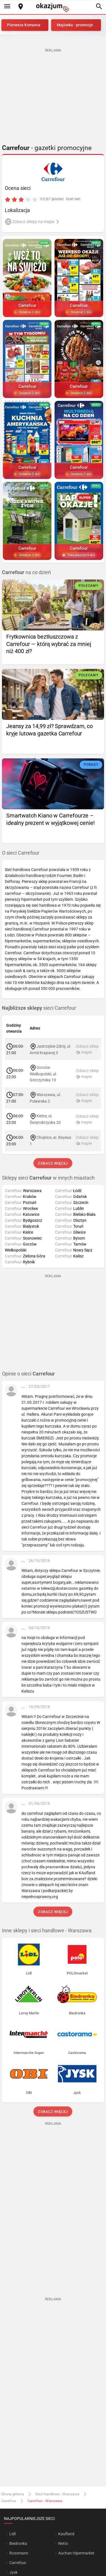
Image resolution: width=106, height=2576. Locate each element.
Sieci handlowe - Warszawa (57, 2494)
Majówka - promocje (75, 25)
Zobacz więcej (53, 1163)
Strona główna (12, 2494)
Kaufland (66, 2534)
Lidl (12, 2534)
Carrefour (8, 2501)
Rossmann (18, 2553)
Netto (63, 2543)
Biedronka (18, 2543)
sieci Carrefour (39, 1008)
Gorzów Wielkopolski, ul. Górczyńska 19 (43, 1073)
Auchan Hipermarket (76, 2553)
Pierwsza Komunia (23, 25)
